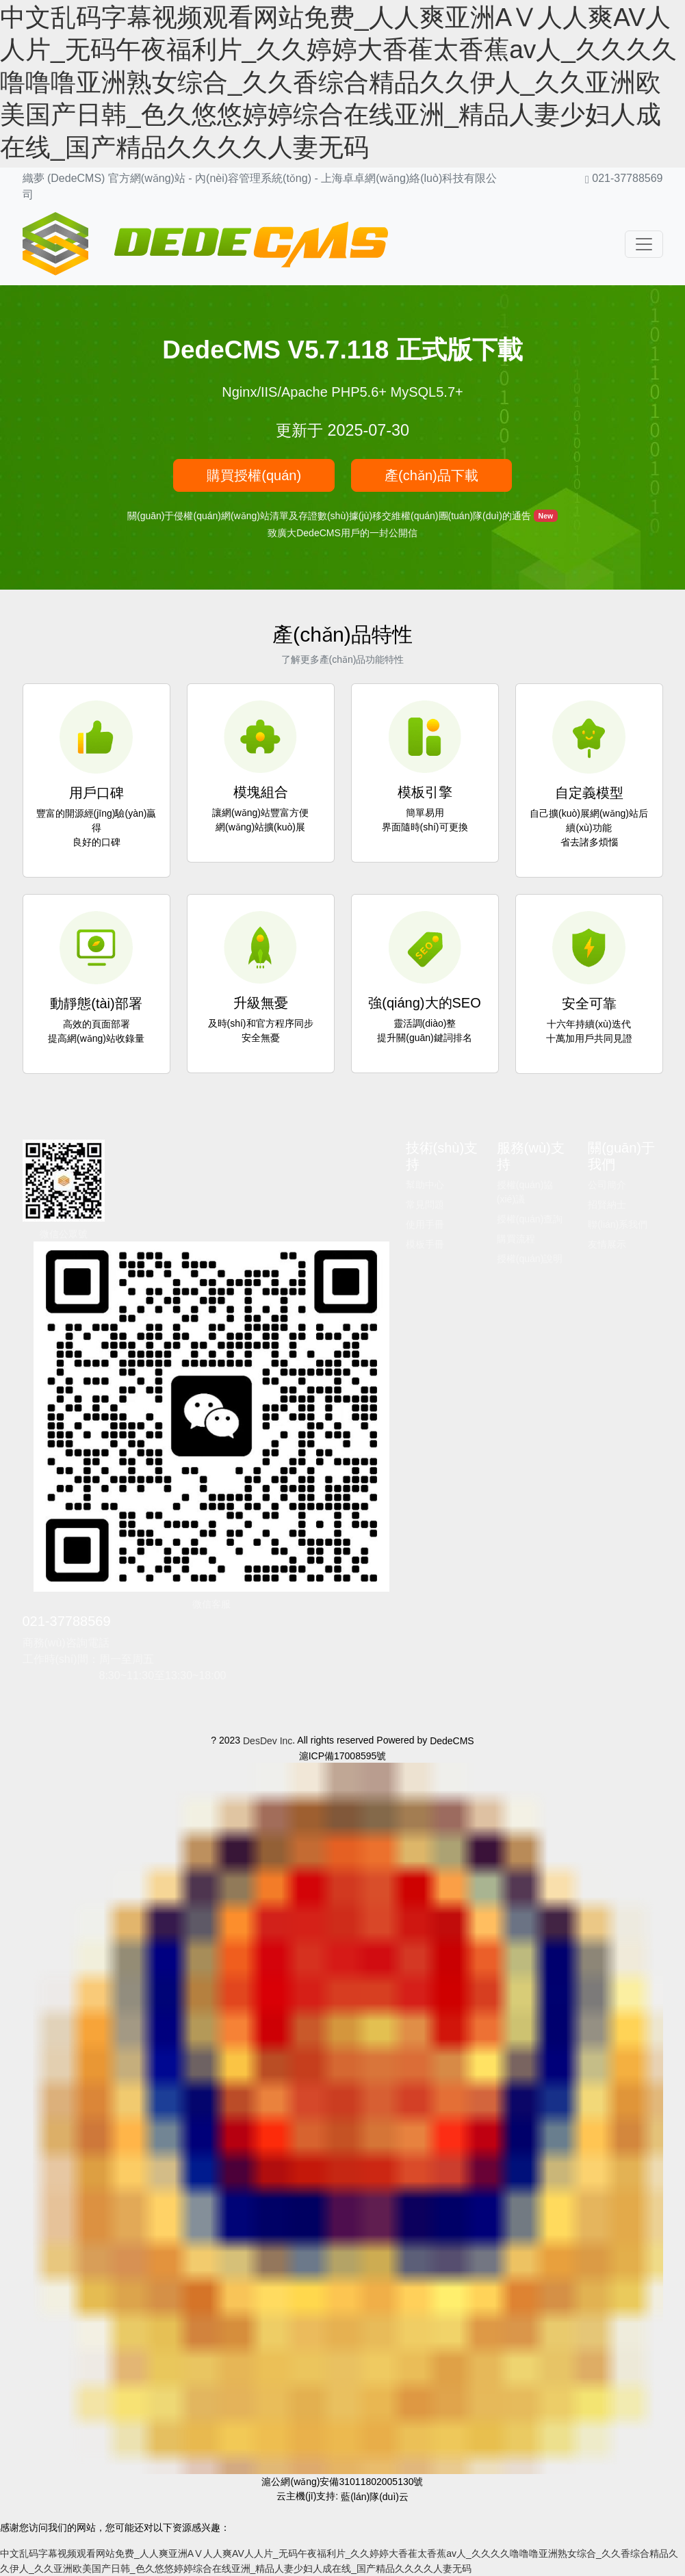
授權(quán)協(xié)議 (525, 1192)
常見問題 (425, 1204)
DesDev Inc (267, 1740)
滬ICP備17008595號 (343, 1755)
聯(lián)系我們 (617, 1224)
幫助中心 (425, 1184)
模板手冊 (425, 1244)
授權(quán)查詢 (530, 1218)
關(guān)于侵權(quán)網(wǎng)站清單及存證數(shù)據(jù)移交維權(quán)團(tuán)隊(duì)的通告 (330, 515)
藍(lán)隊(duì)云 (375, 2496)
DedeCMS (452, 1740)
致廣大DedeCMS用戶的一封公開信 (342, 532)
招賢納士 (607, 1204)
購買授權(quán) (254, 475)
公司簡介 (607, 1184)
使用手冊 (425, 1224)
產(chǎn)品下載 (431, 475)
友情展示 (607, 1244)
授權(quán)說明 (530, 1258)
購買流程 (516, 1238)
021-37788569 (67, 1621)
